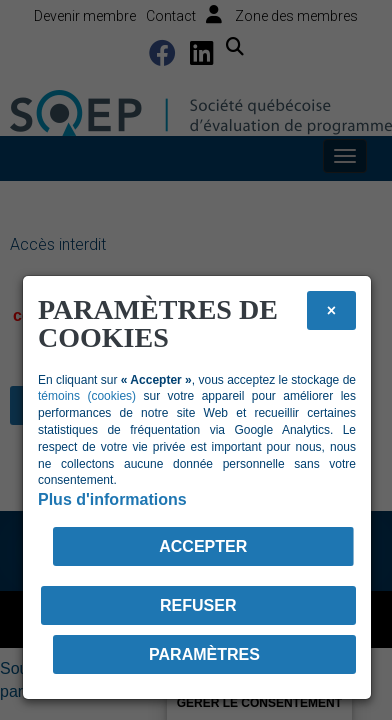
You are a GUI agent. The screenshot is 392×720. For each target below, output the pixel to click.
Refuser (198, 605)
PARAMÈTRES (204, 654)
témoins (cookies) (87, 396)
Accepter (203, 546)
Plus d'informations (112, 499)
